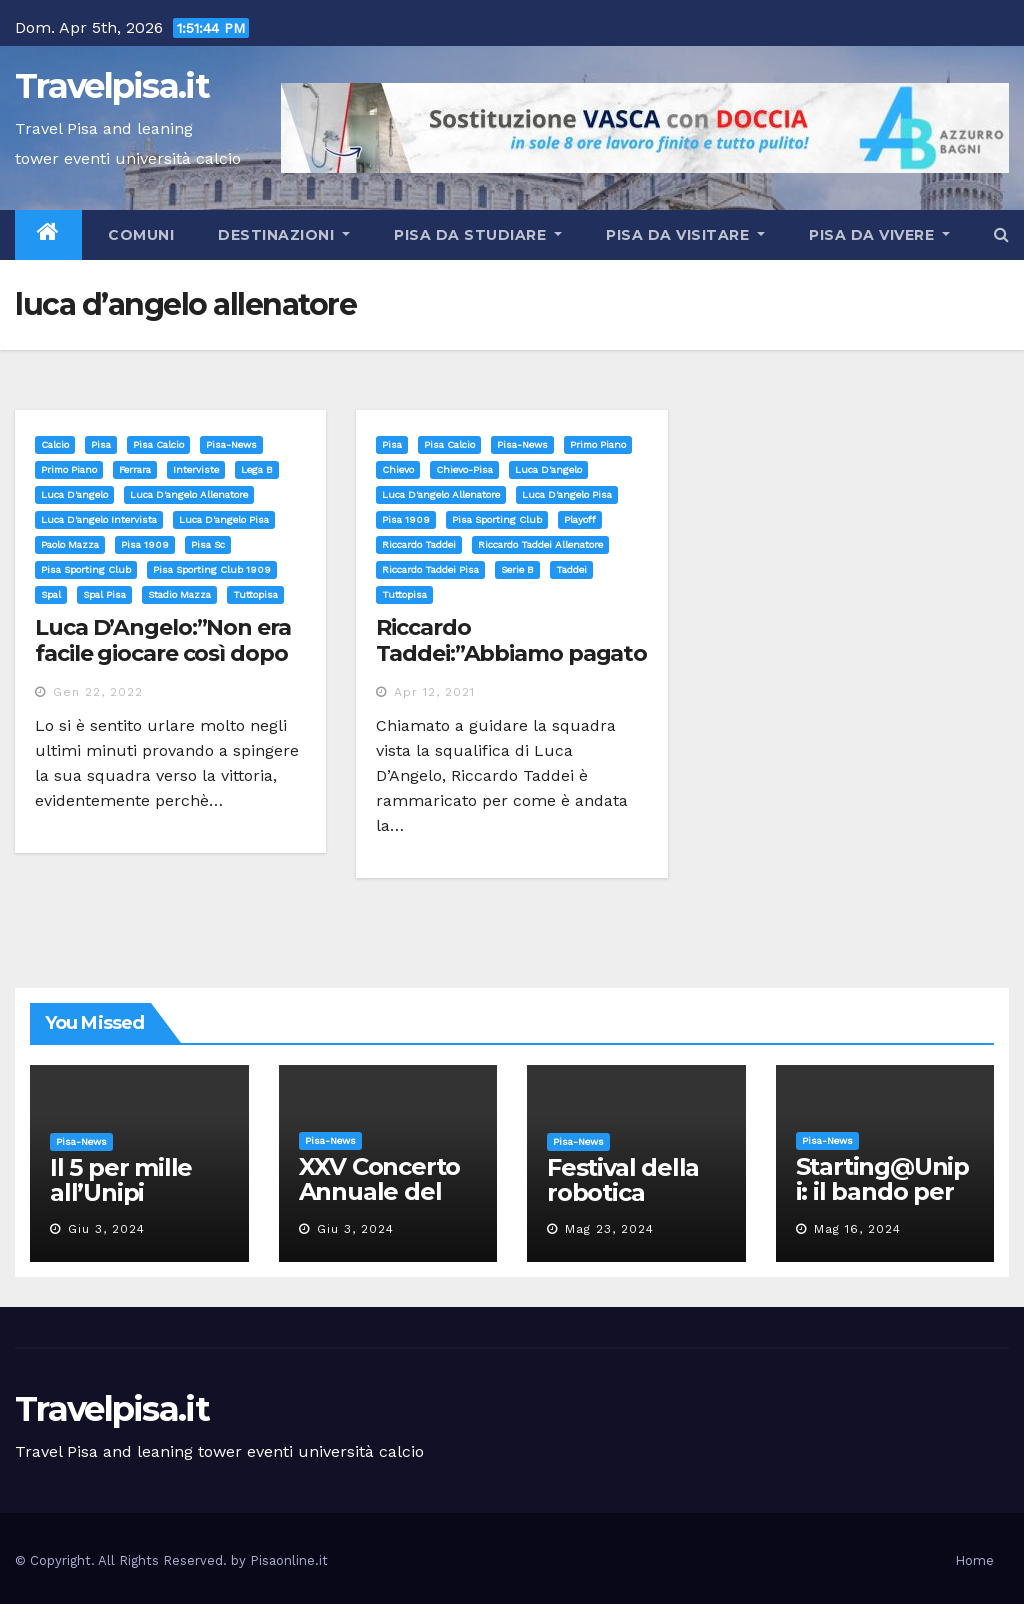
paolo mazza (70, 544)
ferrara (135, 469)
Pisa (101, 444)
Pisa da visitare (685, 235)
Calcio (55, 444)
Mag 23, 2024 (609, 1229)
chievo (398, 469)
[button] (1001, 234)
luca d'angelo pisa (224, 519)
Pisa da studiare (478, 235)
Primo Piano (69, 469)
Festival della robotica (623, 1180)
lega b (257, 469)
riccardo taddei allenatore (540, 544)
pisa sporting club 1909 (212, 569)
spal (51, 594)
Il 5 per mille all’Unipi (121, 1180)
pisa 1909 (145, 544)
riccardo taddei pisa (430, 569)
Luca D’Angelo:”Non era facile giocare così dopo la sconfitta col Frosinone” (163, 667)
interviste (196, 469)
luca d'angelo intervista (99, 519)
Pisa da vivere (879, 235)
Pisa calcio (158, 444)
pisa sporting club (86, 569)
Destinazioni (284, 235)
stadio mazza (179, 594)
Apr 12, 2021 (434, 692)
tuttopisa (255, 594)
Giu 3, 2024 (106, 1229)
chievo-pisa (464, 469)
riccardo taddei (419, 544)
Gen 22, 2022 (98, 692)
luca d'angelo (74, 494)
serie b (517, 569)
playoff (580, 519)
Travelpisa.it (112, 86)
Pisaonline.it (289, 1560)
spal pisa (104, 594)
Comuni (139, 235)
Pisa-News (231, 444)
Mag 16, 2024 (857, 1229)
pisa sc (208, 544)
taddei (571, 569)
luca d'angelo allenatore (189, 494)
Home (974, 1560)
